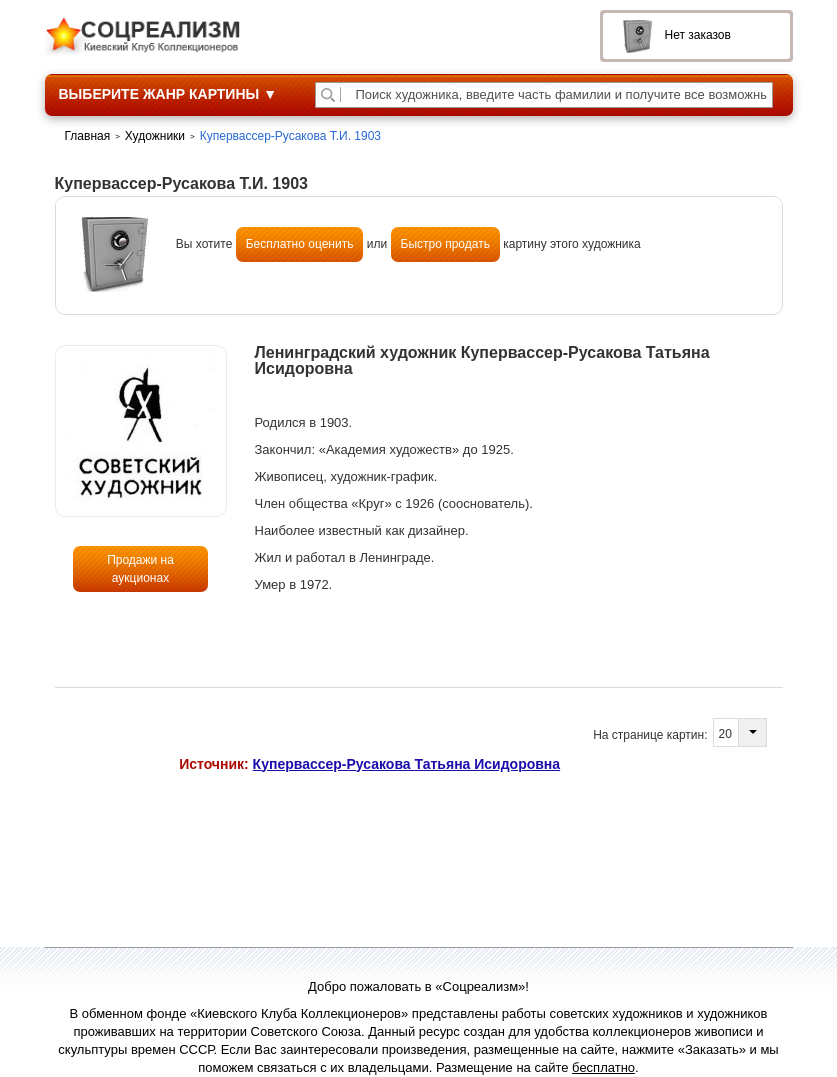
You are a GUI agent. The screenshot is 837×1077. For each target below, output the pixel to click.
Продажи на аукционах (140, 569)
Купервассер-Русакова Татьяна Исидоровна (407, 764)
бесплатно (603, 1067)
